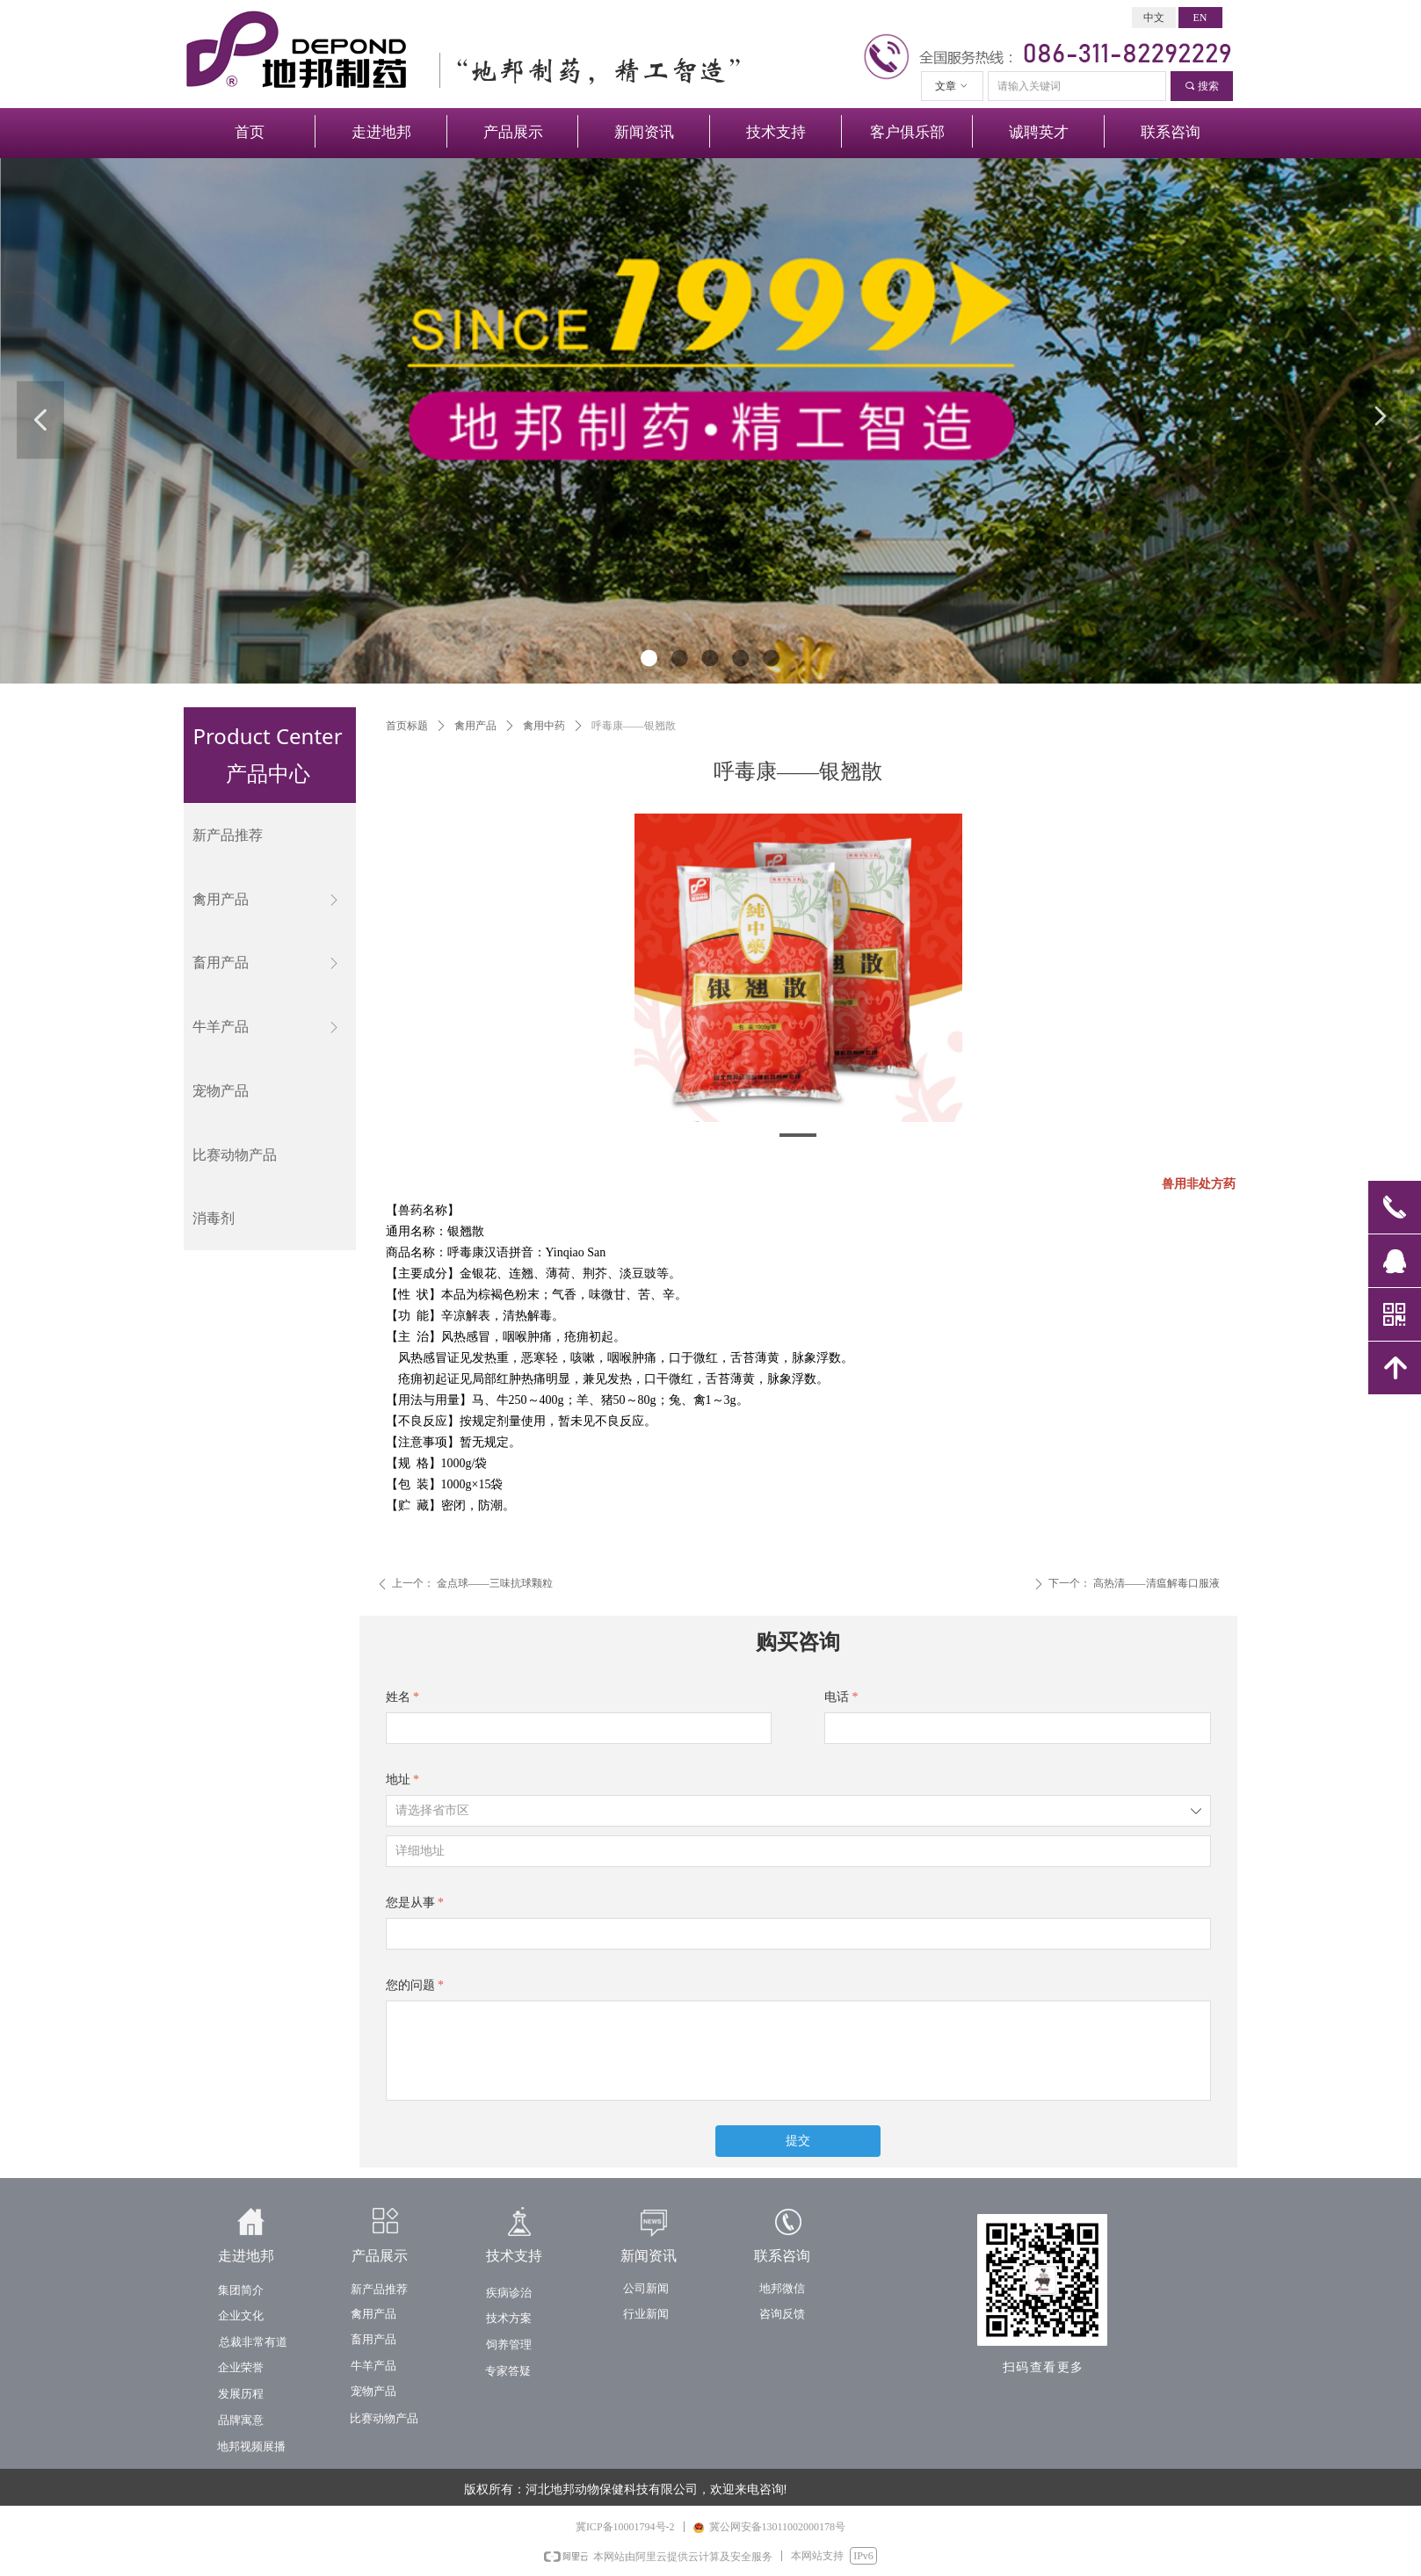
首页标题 (407, 726)
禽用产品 (475, 726)
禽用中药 (544, 726)
